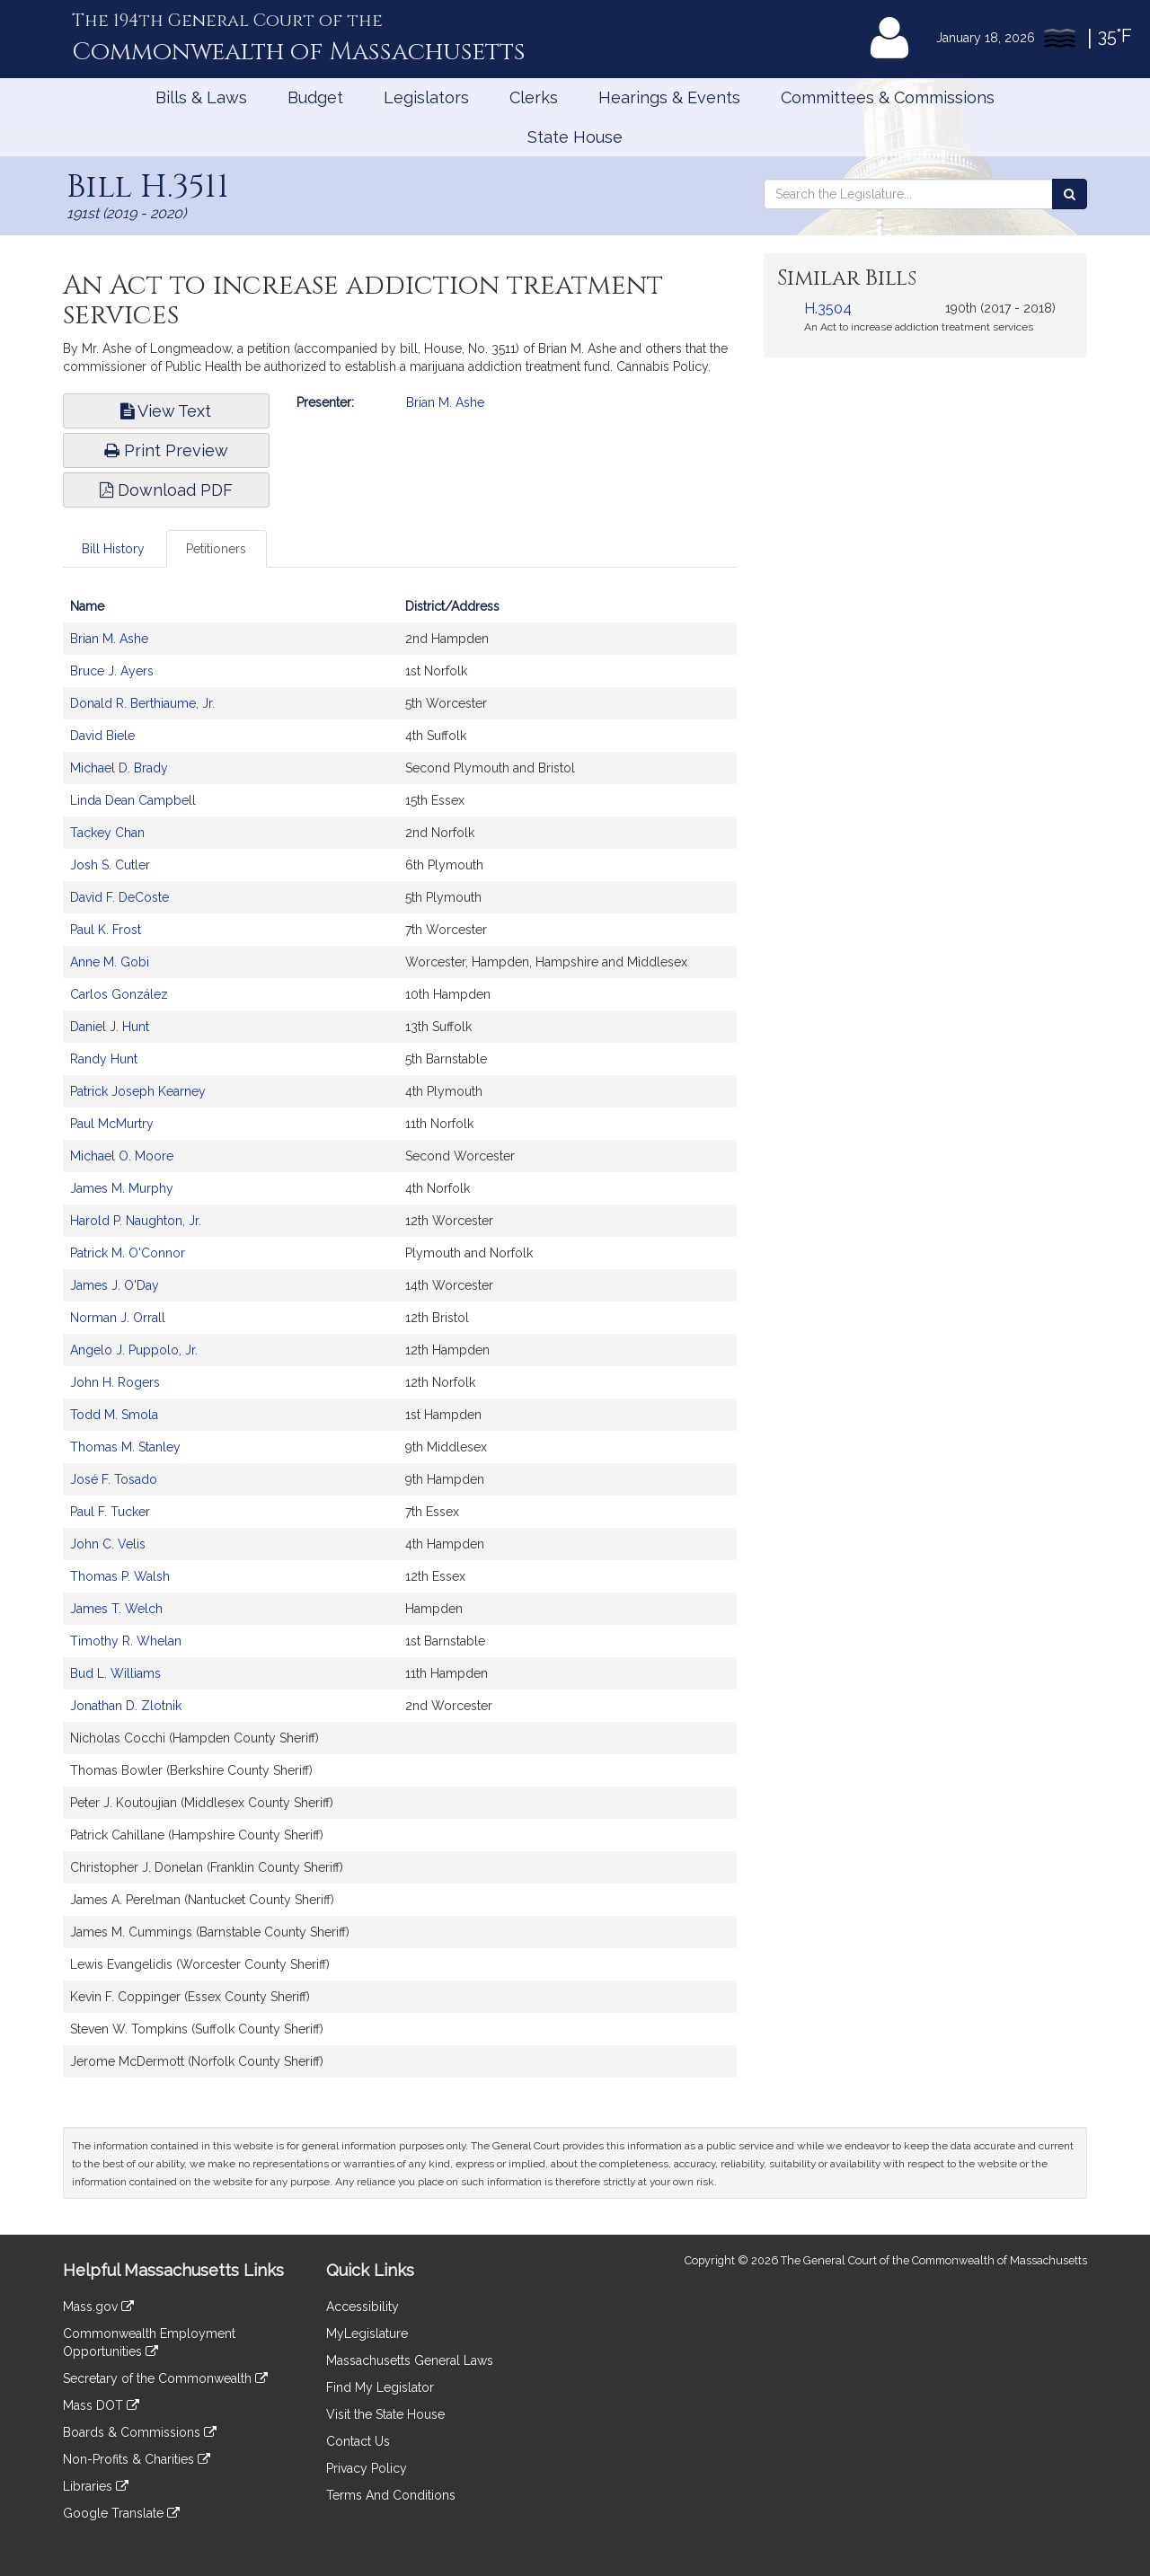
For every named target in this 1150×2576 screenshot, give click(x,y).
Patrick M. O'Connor (127, 1253)
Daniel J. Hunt (109, 1026)
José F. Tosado (113, 1479)
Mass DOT (101, 2405)
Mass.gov (98, 2306)
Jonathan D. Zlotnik (125, 1705)
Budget (315, 97)
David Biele (102, 735)
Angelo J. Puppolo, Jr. (134, 1350)
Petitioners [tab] (216, 549)
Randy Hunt (103, 1059)
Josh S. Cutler (110, 865)
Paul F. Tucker (110, 1511)
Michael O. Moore (121, 1156)
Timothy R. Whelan (125, 1641)
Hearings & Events (669, 97)
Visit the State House (385, 2414)
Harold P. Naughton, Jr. (135, 1220)
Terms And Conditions (391, 2495)
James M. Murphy (121, 1188)
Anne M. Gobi (109, 962)
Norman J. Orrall (117, 1317)
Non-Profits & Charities (136, 2459)
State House (575, 137)
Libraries (95, 2486)
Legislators (426, 97)
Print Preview (166, 450)
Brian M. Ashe (445, 402)
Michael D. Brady (119, 768)
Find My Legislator (380, 2387)
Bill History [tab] (113, 549)
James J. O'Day (114, 1285)
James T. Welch (116, 1608)
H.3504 (828, 308)
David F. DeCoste (119, 897)
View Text (165, 410)
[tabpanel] (400, 1342)
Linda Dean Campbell (133, 800)
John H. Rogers (115, 1382)
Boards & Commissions (140, 2432)
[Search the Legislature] (1069, 194)
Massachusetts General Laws (409, 2360)
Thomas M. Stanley (125, 1447)
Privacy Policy (366, 2468)
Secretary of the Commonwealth (165, 2378)
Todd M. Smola (114, 1414)
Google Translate (121, 2513)
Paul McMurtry (112, 1123)
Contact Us (358, 2441)
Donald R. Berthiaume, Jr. (142, 703)
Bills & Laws (201, 97)
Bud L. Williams (115, 1673)
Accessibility (362, 2306)
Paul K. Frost (105, 929)
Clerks (533, 97)
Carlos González (119, 994)
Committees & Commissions (888, 97)
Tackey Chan (107, 832)
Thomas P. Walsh (120, 1576)
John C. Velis (108, 1544)
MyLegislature (367, 2333)
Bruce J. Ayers (112, 671)
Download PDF (166, 490)
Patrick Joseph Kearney (138, 1091)
